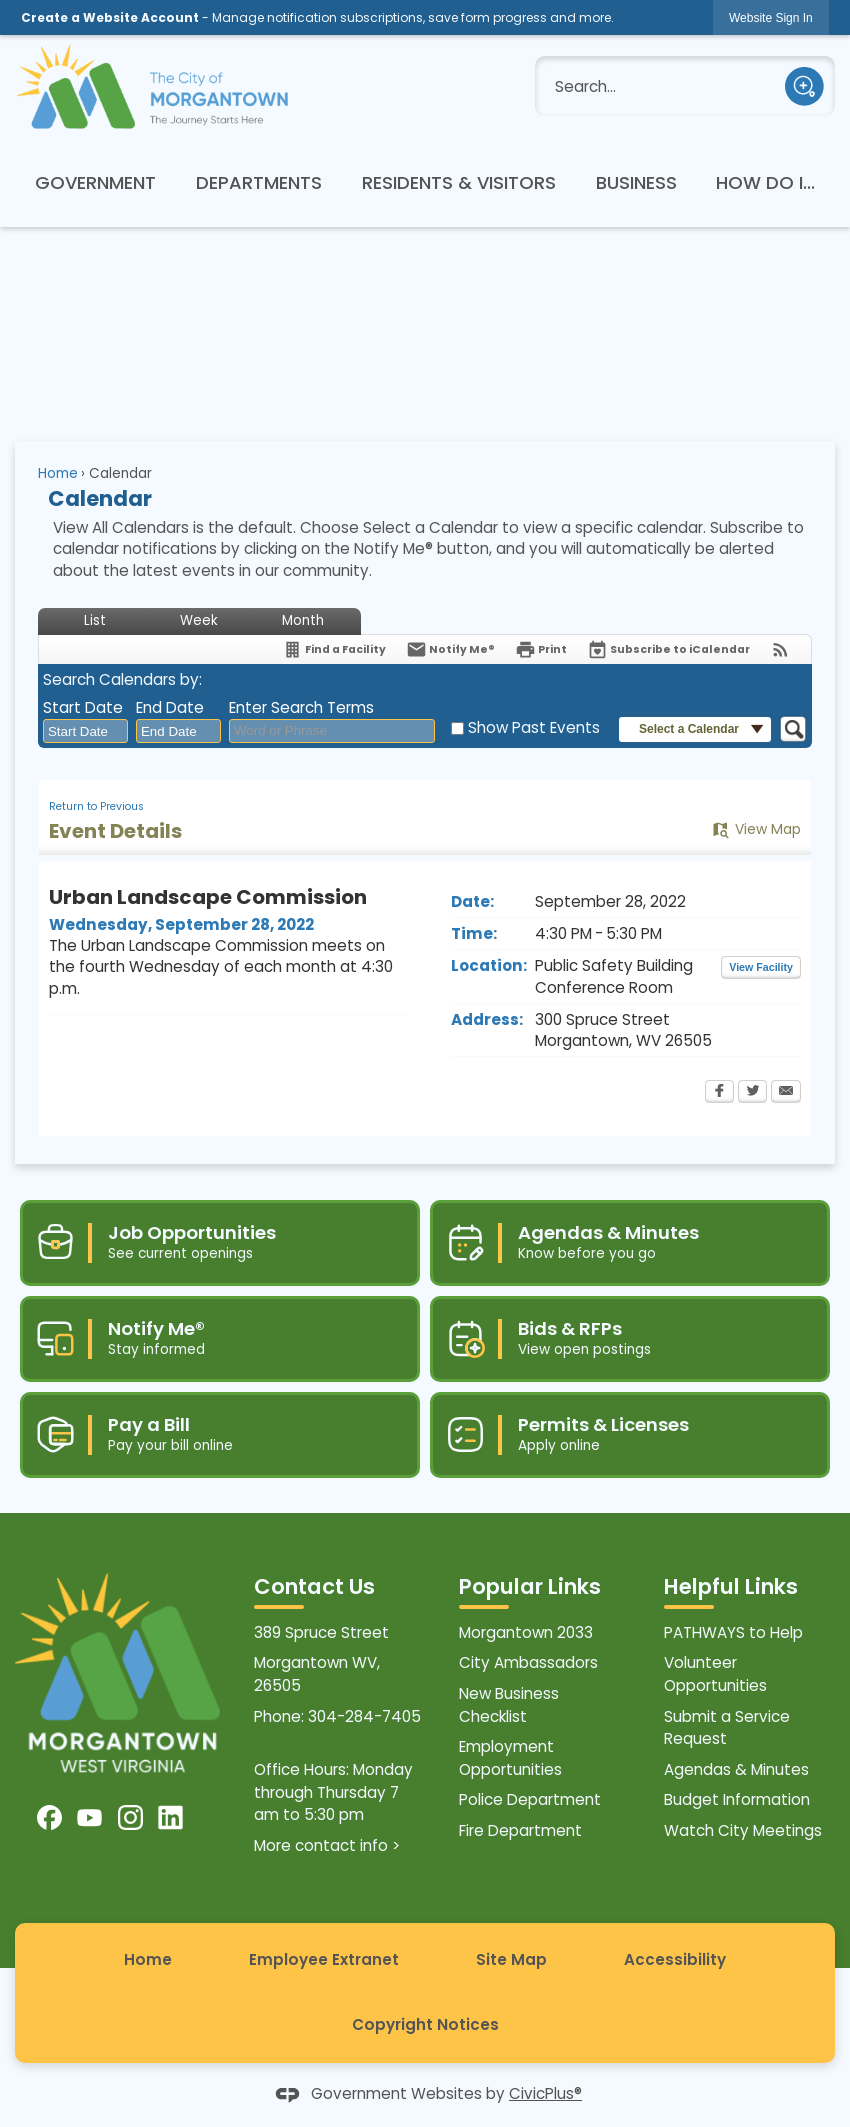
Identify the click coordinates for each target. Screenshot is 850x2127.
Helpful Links (731, 1586)
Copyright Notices (425, 2024)
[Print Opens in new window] (541, 649)
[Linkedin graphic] (170, 1817)
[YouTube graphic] (89, 1817)
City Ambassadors (528, 1662)
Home (58, 473)
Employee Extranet (324, 1959)
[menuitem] (95, 182)
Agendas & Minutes (736, 1769)
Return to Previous (96, 806)
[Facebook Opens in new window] (719, 1093)
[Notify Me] (450, 649)
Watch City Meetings (743, 1830)
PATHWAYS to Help (733, 1632)
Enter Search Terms (301, 707)
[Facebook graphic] (49, 1817)
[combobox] (85, 731)
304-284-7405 (364, 1716)
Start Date (83, 707)
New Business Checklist (509, 1705)
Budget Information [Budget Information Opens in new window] (737, 1799)
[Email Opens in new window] (786, 1093)
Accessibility (675, 1959)
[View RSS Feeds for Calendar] (780, 649)
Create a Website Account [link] (110, 17)
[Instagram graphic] (130, 1817)
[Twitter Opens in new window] (752, 1093)
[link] (771, 17)
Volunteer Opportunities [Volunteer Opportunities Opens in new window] (715, 1674)
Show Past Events (534, 727)
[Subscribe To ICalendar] (668, 649)
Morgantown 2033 (526, 1632)
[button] (804, 86)
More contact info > (327, 1845)
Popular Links (530, 1586)
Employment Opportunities (510, 1758)
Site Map (511, 1959)
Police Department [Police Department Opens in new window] (530, 1799)
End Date (170, 707)
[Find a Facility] (334, 649)
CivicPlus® (545, 2093)
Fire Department (520, 1830)
